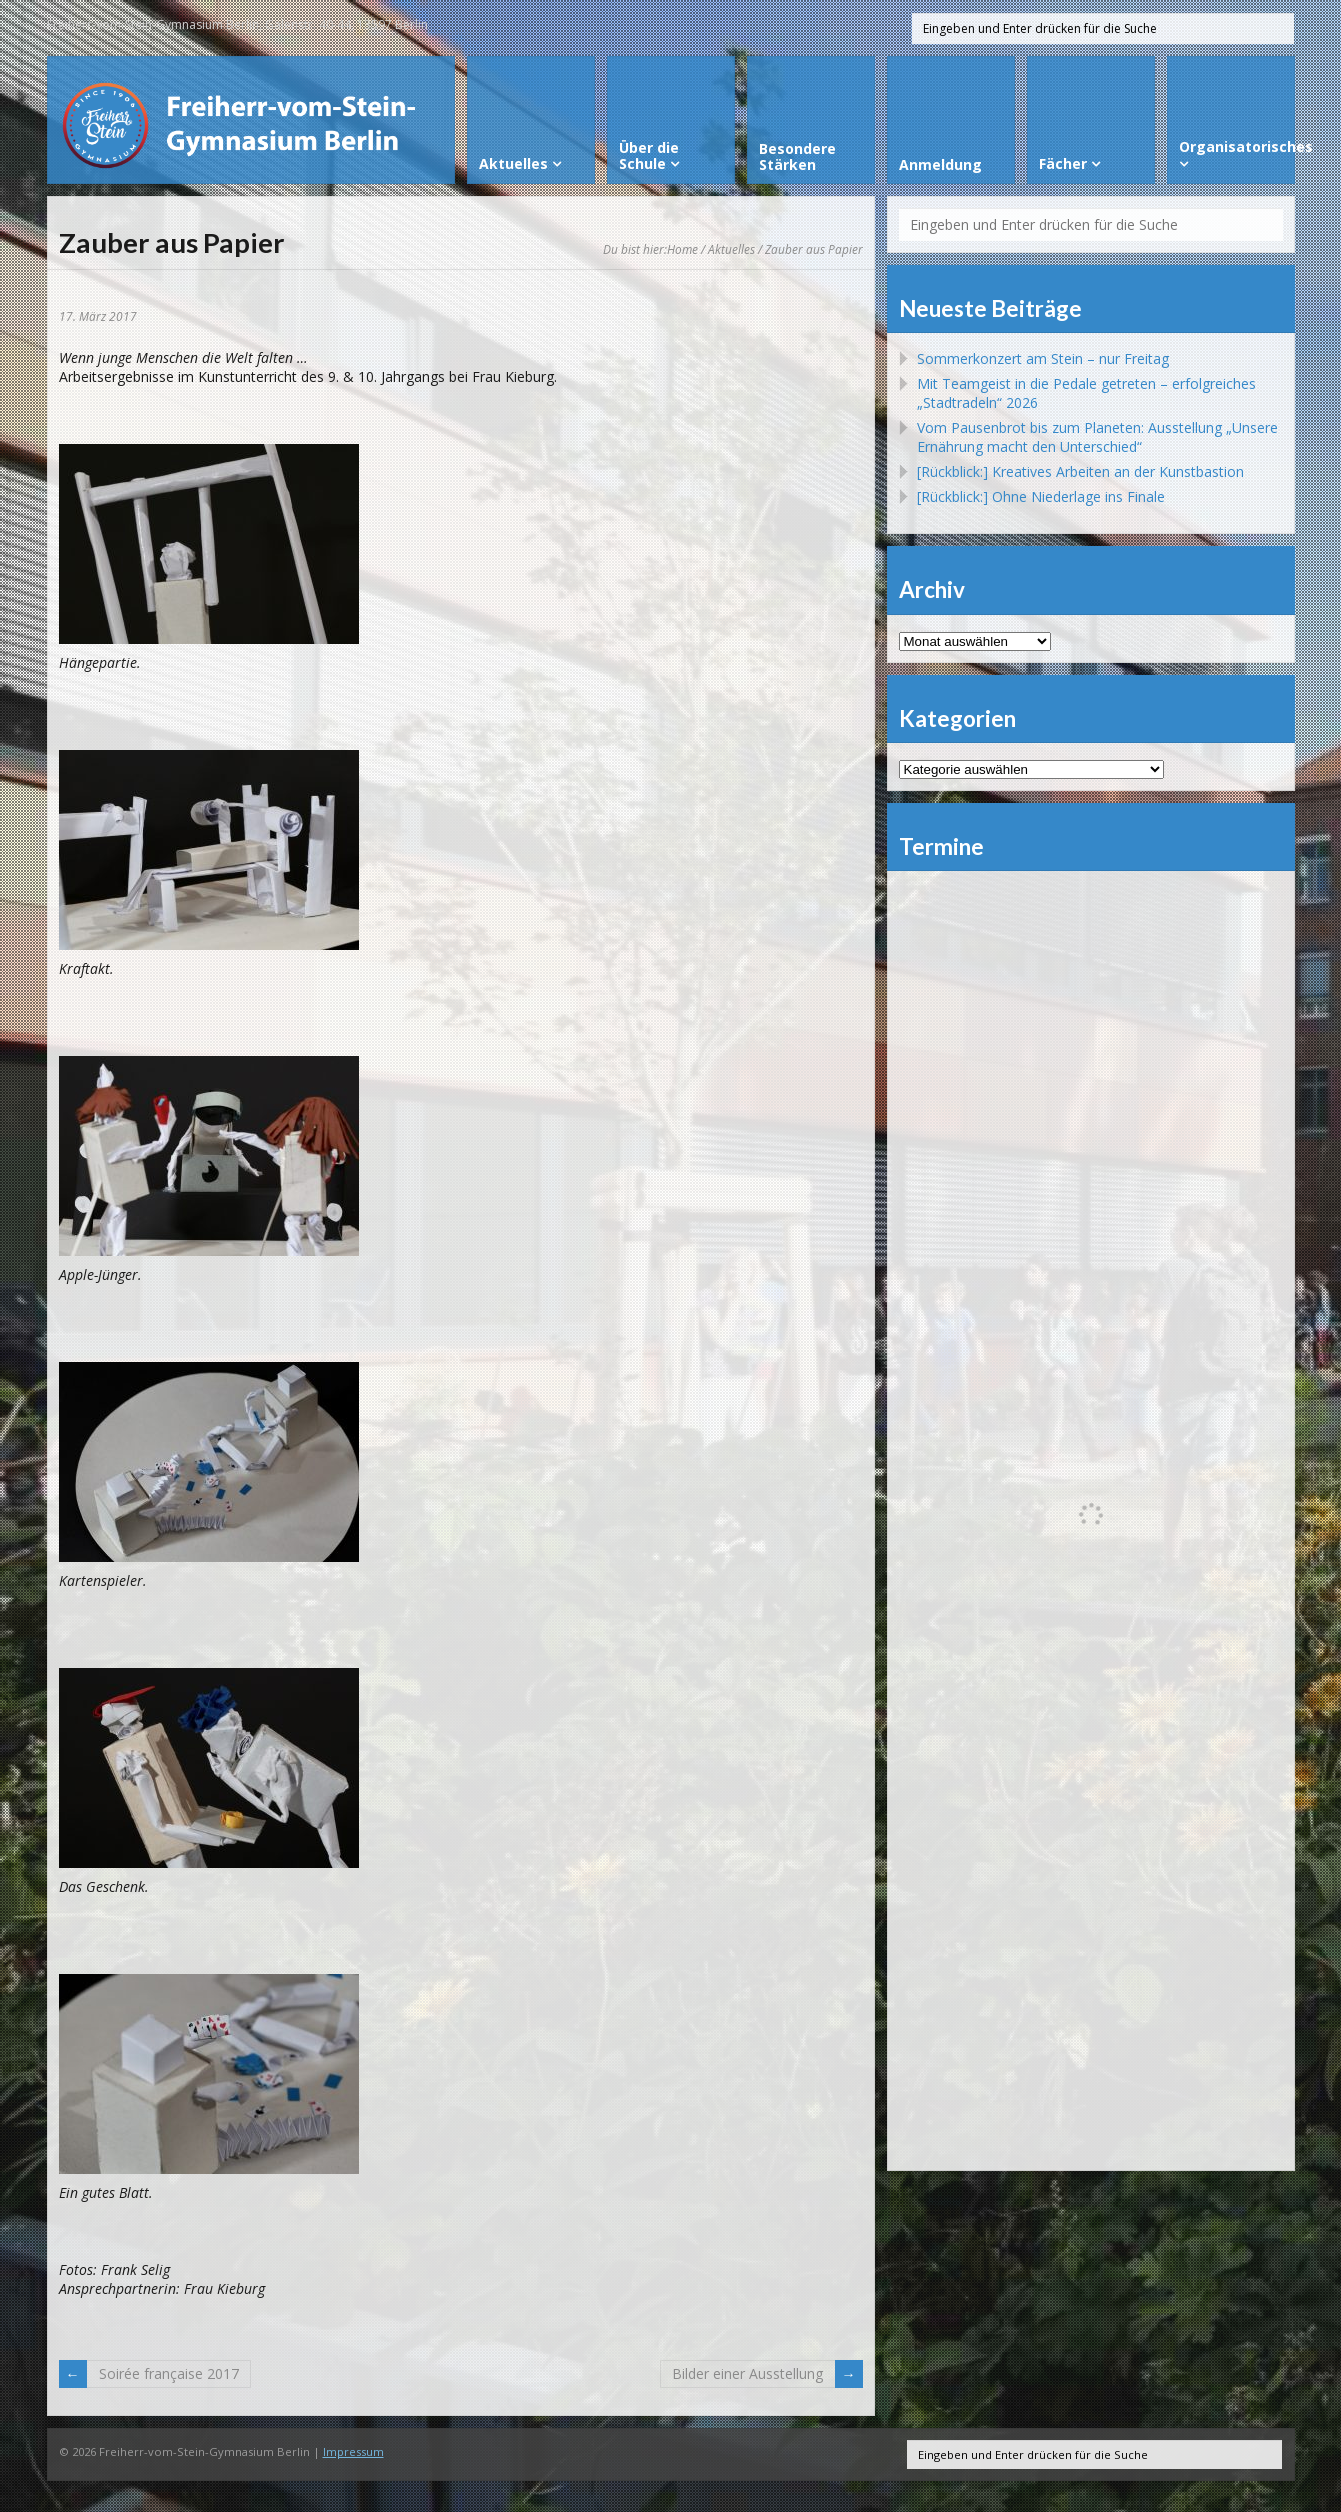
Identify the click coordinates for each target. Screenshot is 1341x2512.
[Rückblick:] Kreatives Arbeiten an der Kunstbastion (1080, 471)
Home (682, 249)
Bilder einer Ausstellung (747, 2373)
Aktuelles (731, 249)
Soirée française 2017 (169, 2373)
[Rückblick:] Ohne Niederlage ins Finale (1041, 496)
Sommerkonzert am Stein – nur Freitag (1043, 358)
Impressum (353, 2451)
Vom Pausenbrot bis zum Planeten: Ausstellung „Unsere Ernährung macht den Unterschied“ (1097, 437)
